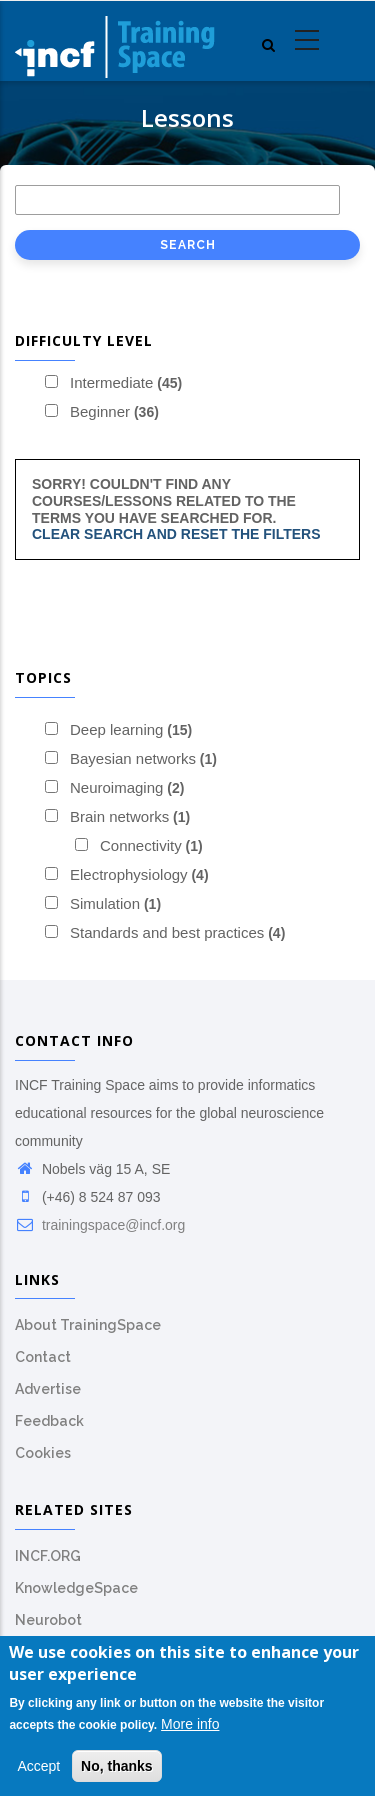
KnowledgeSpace (76, 1588)
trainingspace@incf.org (100, 1225)
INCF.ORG (48, 1556)
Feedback (49, 1421)
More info (190, 1726)
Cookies (43, 1453)
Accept (38, 1767)
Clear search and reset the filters (176, 534)
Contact (43, 1357)
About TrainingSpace (88, 1325)
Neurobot (48, 1620)
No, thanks (117, 1767)
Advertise (48, 1389)
